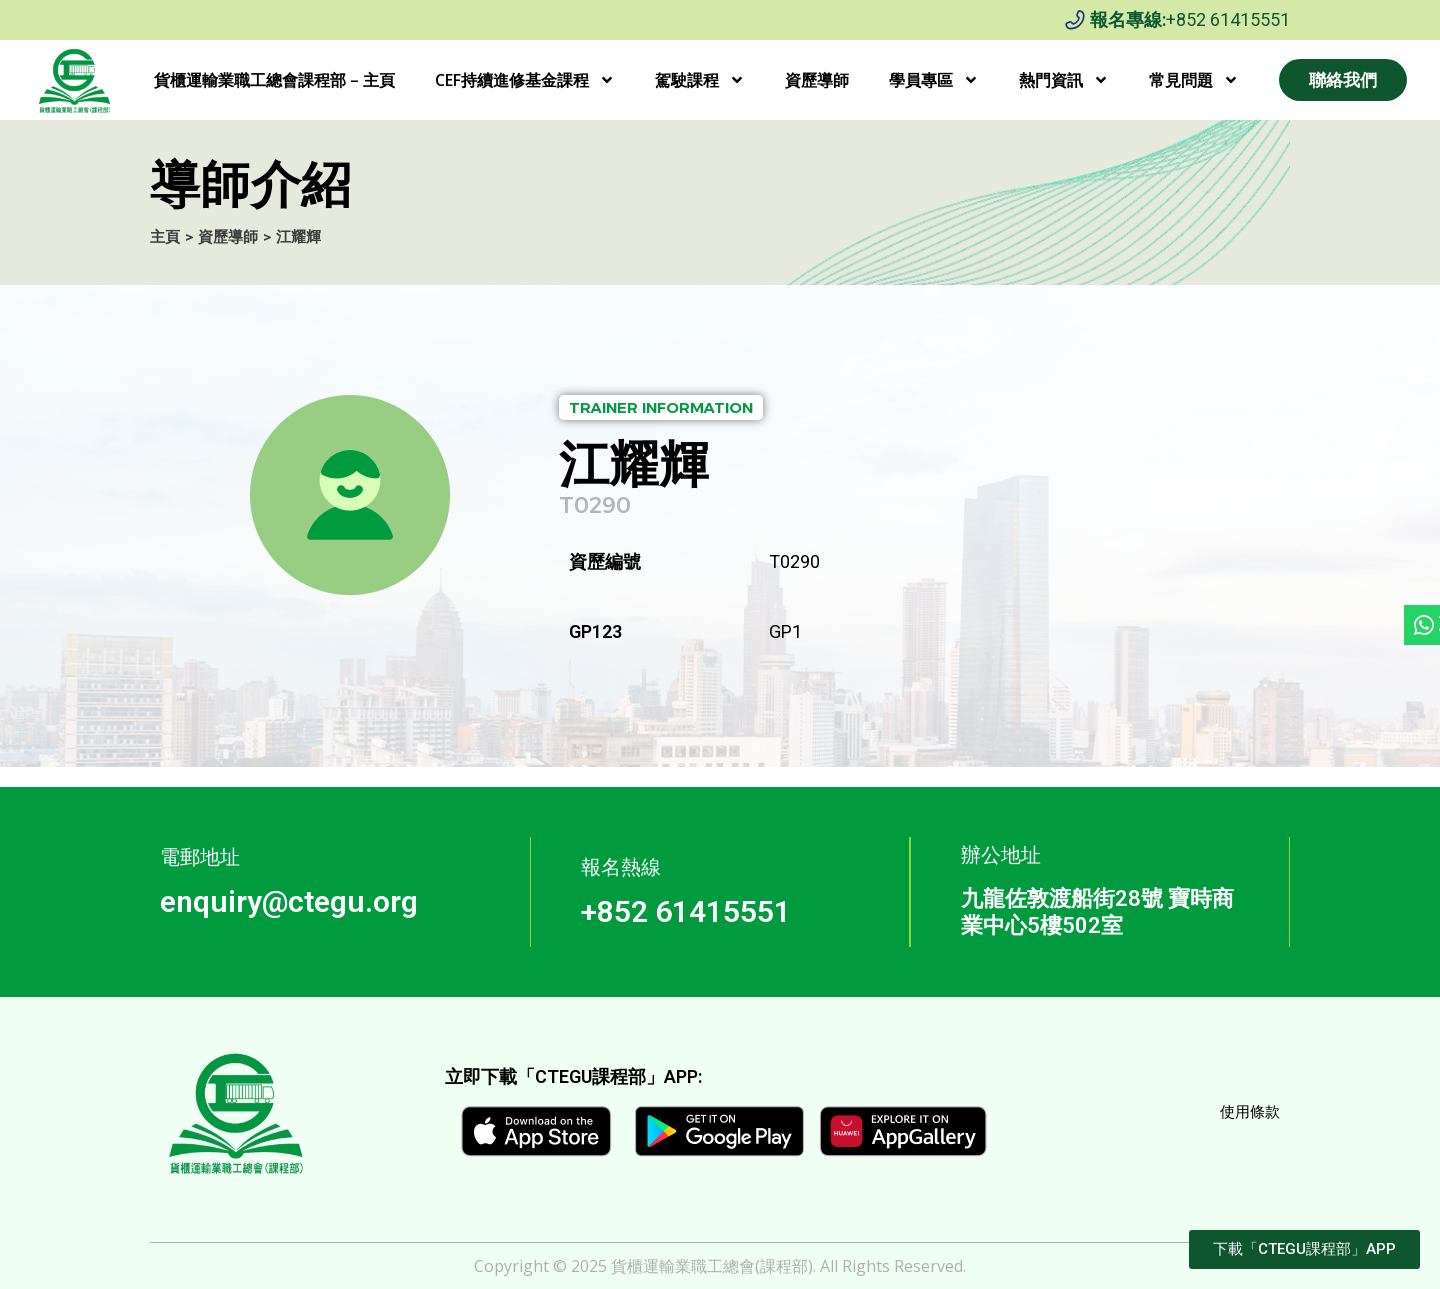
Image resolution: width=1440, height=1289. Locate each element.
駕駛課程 (700, 80)
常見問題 (1194, 80)
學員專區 (934, 80)
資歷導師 (817, 80)
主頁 (165, 237)
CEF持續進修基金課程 (525, 80)
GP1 (785, 631)
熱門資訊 (1064, 80)
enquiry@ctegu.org (289, 901)
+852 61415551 (686, 911)
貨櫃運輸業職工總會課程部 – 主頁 (274, 80)
